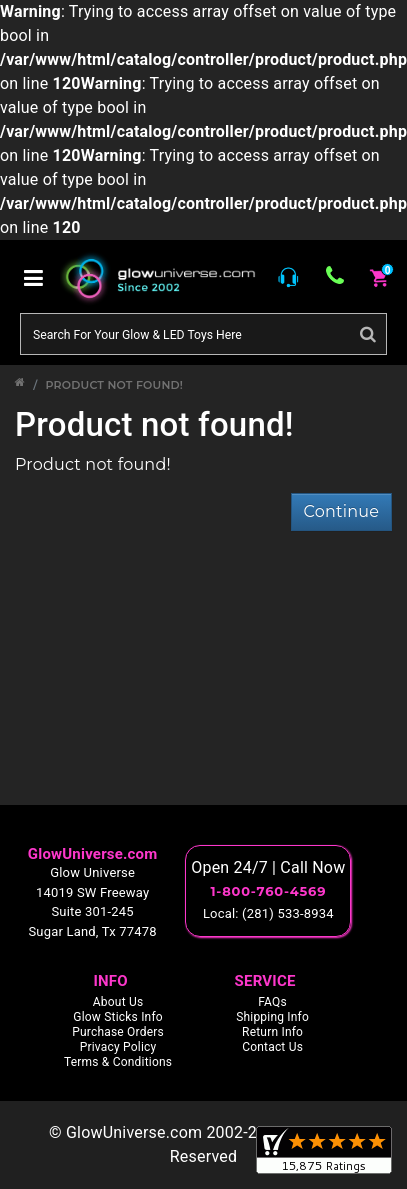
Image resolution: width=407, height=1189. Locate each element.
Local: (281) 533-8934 (268, 913)
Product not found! (114, 385)
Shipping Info (272, 1017)
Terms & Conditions (118, 1062)
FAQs (272, 1002)
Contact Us (272, 1047)
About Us (118, 1002)
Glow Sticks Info (118, 1017)
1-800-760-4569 (268, 891)
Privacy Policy (118, 1047)
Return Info (272, 1032)
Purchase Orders (118, 1032)
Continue (341, 511)
